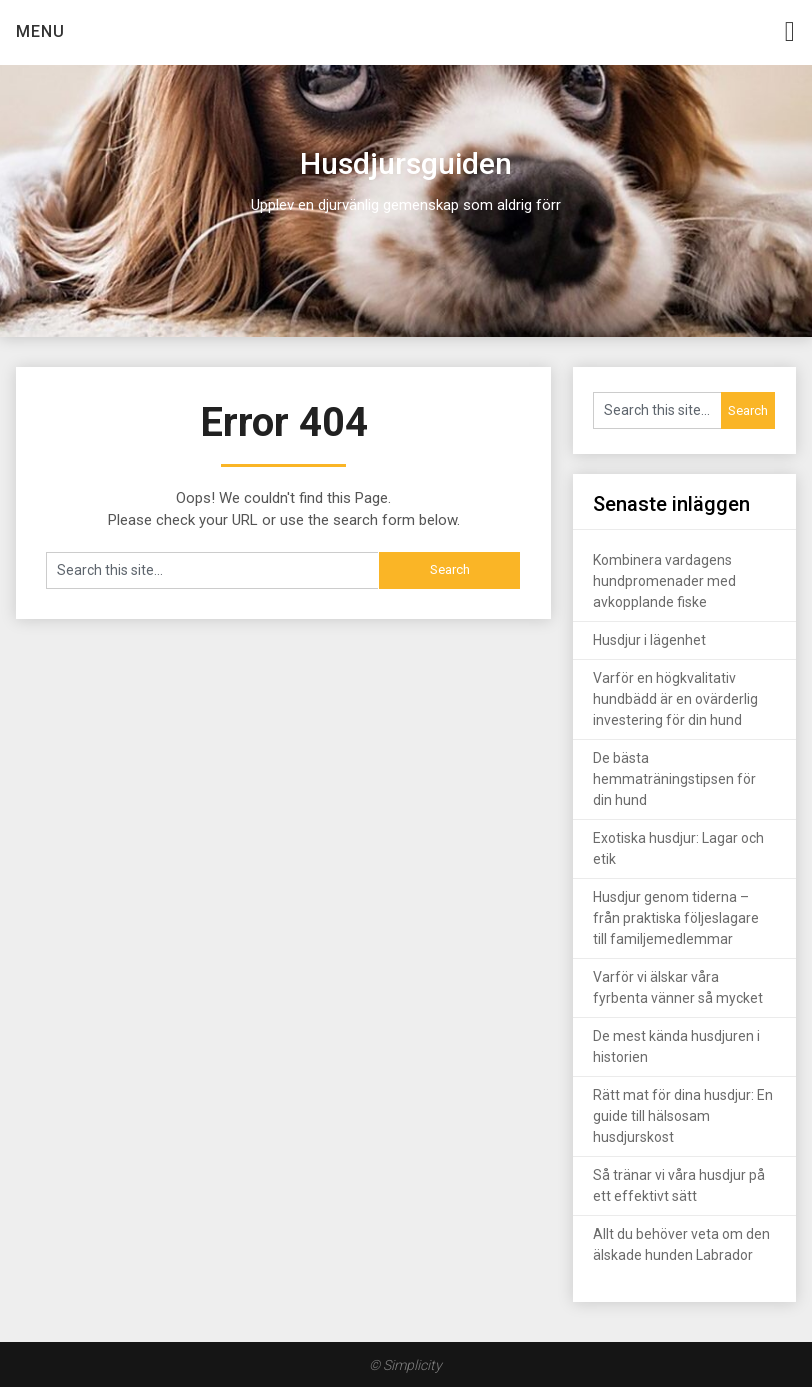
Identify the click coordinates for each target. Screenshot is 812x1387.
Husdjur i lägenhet (649, 640)
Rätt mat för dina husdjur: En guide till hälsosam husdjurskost (683, 1116)
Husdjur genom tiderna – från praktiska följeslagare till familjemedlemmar (676, 918)
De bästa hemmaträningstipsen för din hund (674, 779)
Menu (40, 31)
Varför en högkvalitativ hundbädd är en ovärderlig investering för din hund (675, 699)
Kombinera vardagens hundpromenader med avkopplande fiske (664, 581)
